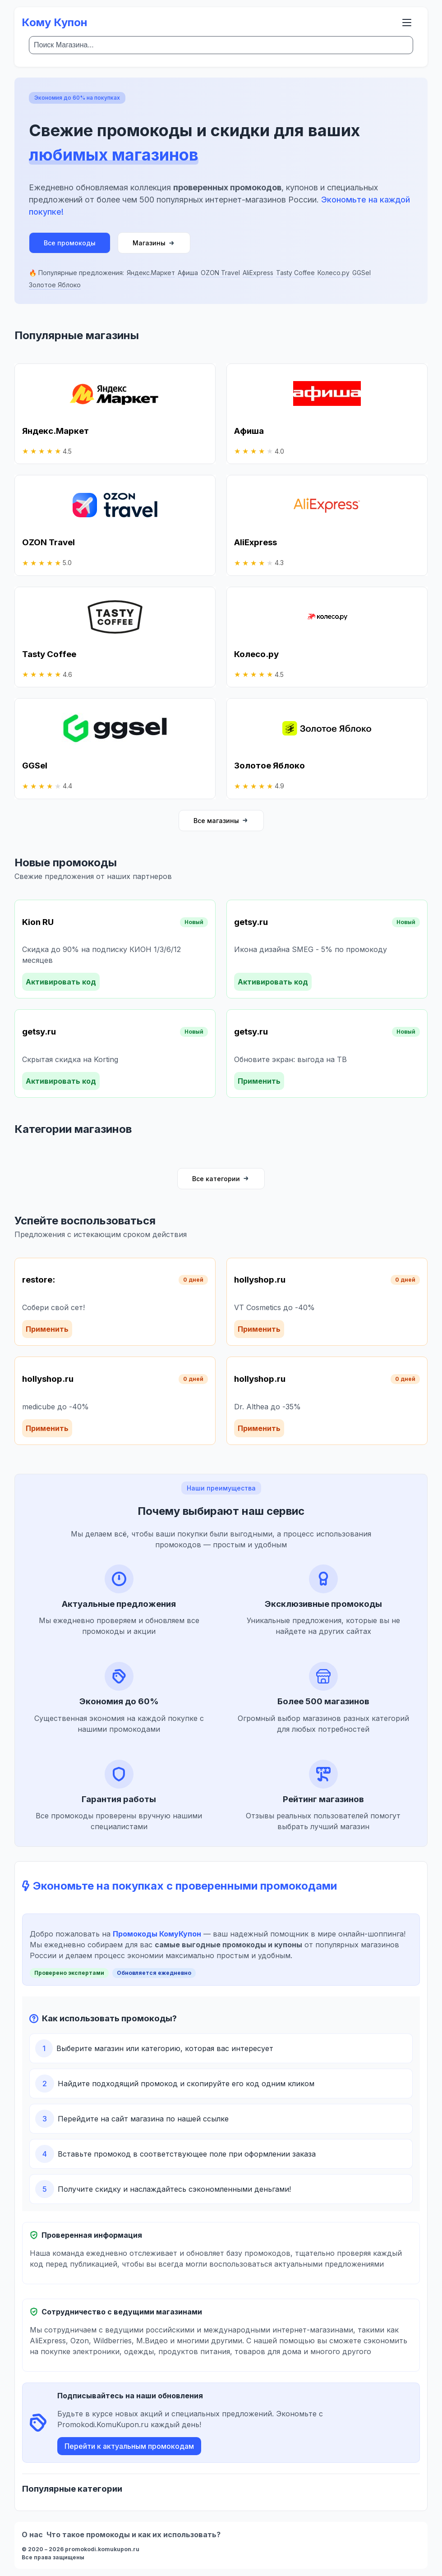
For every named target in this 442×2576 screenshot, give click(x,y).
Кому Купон (54, 22)
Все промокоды (70, 243)
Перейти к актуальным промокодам (129, 2446)
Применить (259, 1081)
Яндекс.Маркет (151, 272)
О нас (32, 2534)
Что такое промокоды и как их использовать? (133, 2534)
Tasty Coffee (295, 272)
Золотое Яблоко (55, 285)
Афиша (188, 272)
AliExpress (258, 272)
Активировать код (61, 981)
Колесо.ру (334, 272)
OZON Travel (220, 272)
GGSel (361, 272)
